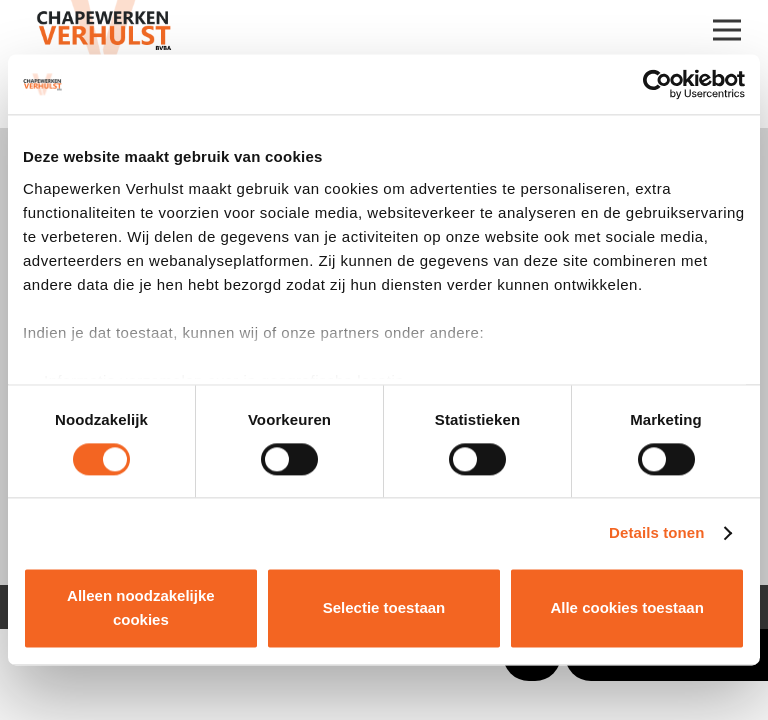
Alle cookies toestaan (626, 608)
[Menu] (727, 30)
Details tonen (656, 532)
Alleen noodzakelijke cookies (141, 608)
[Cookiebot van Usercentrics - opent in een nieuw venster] (657, 84)
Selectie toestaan (384, 608)
